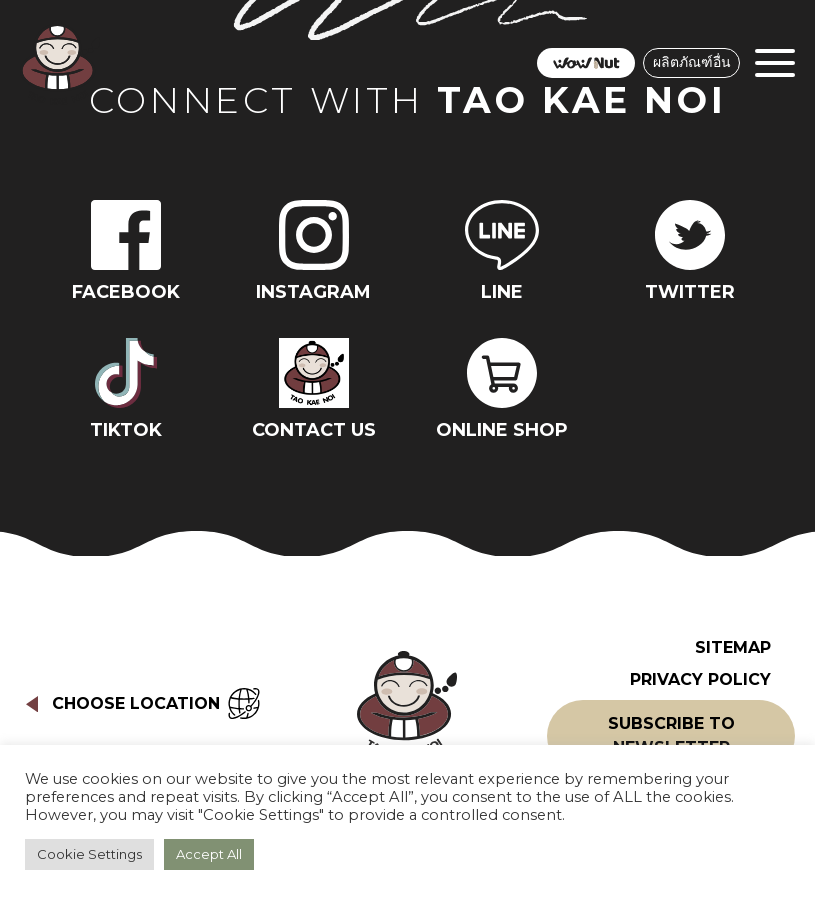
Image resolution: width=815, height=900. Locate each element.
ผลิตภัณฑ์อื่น (692, 62)
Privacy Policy (700, 679)
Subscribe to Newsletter (671, 735)
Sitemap (733, 647)
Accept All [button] (209, 854)
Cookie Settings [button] (89, 854)
